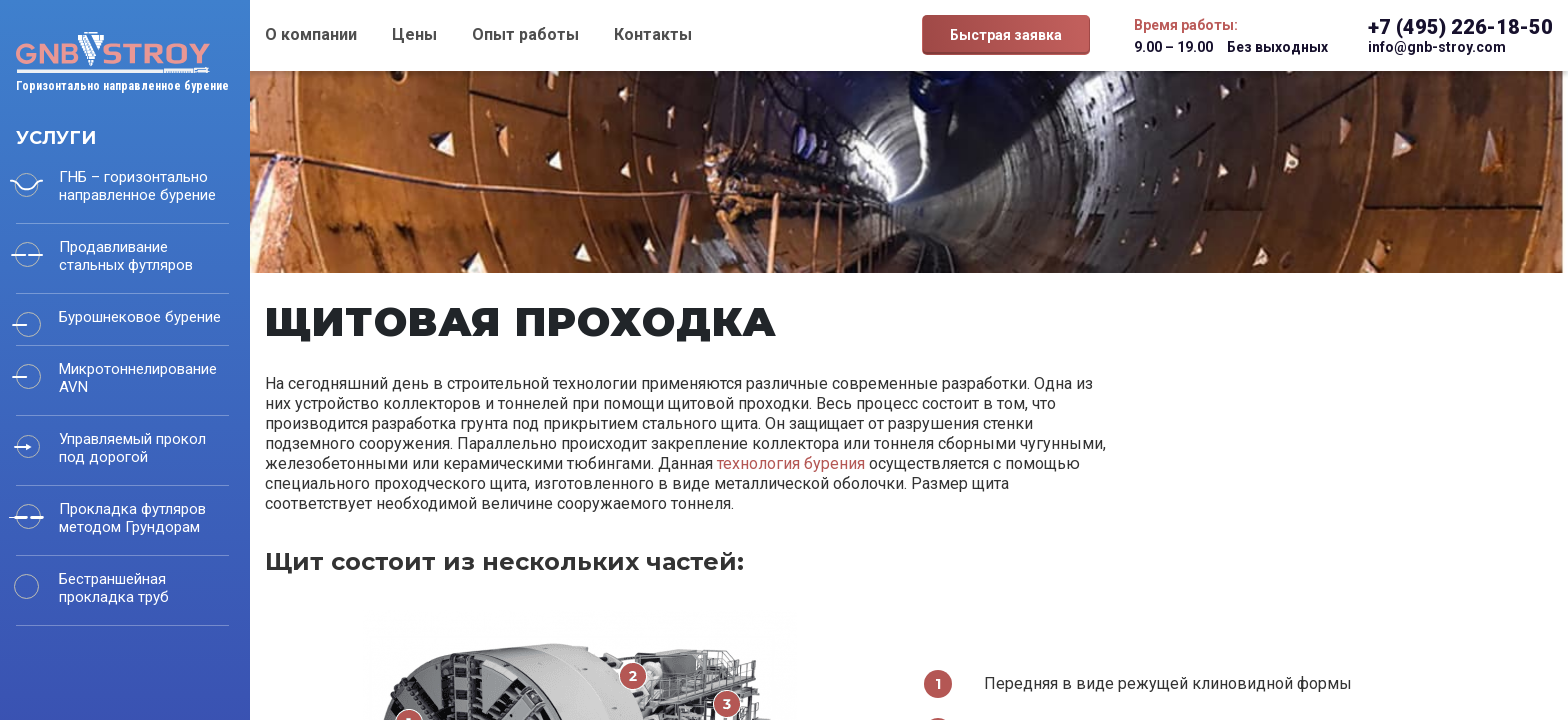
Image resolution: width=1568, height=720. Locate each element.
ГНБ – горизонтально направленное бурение (137, 186)
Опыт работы (525, 34)
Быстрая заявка (1006, 35)
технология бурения (791, 463)
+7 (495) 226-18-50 (1460, 27)
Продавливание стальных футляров (126, 256)
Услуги (56, 138)
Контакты (653, 34)
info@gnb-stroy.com (1437, 47)
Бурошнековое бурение (140, 317)
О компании (311, 34)
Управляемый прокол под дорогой (132, 448)
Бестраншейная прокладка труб (114, 588)
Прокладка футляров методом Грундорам (132, 518)
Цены (414, 34)
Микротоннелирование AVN (138, 378)
